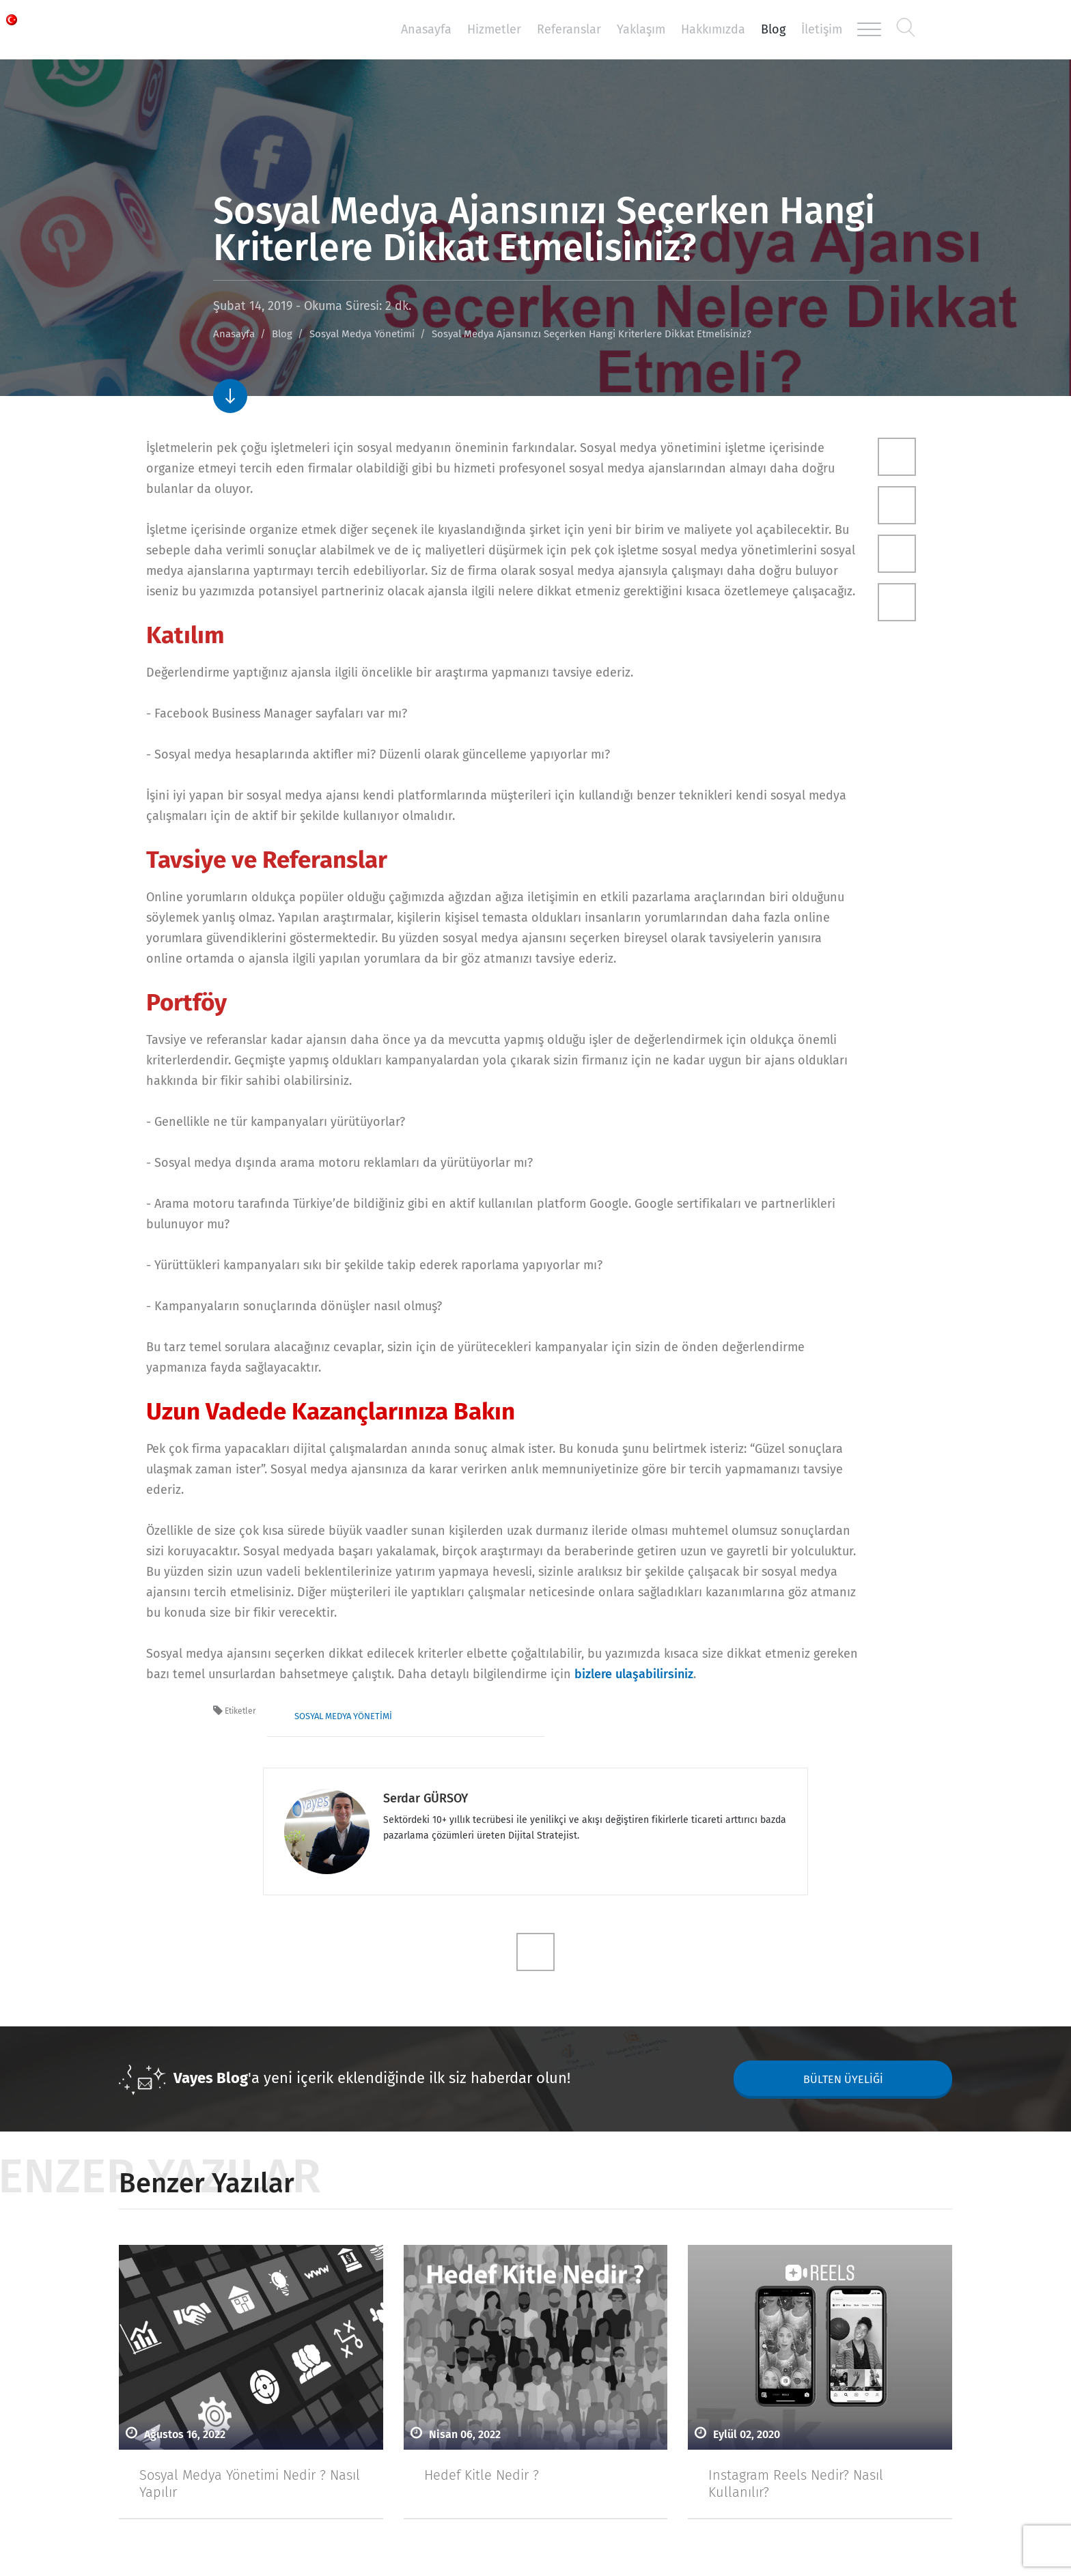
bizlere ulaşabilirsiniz (633, 1674)
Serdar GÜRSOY (425, 1798)
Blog (773, 29)
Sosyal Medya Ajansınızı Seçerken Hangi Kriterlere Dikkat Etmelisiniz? (591, 334)
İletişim (821, 29)
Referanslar (569, 29)
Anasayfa (426, 29)
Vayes (207, 29)
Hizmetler (494, 29)
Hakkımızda (713, 29)
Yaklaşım (641, 29)
